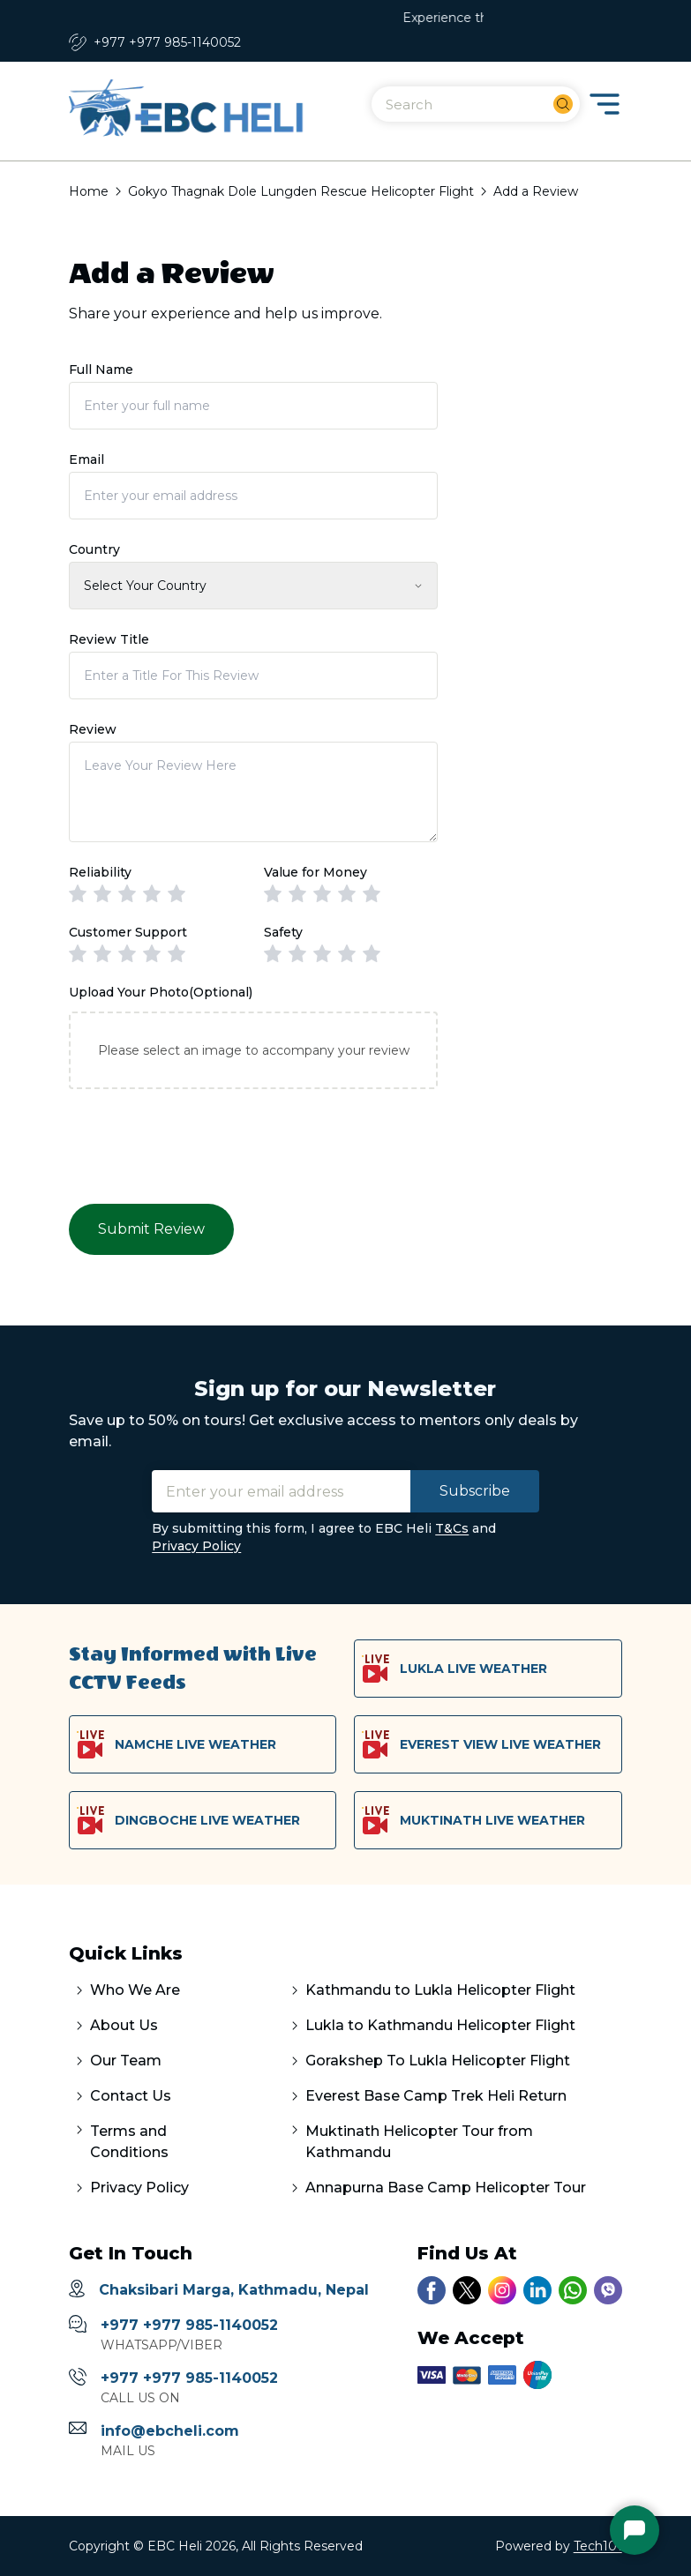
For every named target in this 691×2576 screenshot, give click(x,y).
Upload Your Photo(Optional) (160, 992)
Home (89, 191)
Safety (283, 932)
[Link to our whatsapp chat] (573, 2290)
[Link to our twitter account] (467, 2290)
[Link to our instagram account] (502, 2290)
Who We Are (135, 1990)
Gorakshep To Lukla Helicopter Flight (437, 2060)
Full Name (101, 369)
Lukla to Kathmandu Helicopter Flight (440, 2025)
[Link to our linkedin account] (537, 2290)
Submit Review (151, 1229)
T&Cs (452, 1528)
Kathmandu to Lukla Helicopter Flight (440, 1990)
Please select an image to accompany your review (253, 1050)
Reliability (100, 872)
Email (86, 459)
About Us (124, 2025)
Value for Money (315, 872)
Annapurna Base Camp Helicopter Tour (445, 2187)
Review (92, 729)
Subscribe (474, 1490)
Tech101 (598, 2546)
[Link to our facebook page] (431, 2290)
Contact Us (130, 2095)
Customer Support (128, 932)
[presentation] (203, 1144)
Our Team (125, 2060)
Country (94, 549)
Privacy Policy (196, 1546)
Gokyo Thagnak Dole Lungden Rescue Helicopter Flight (301, 191)
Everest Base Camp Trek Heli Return (436, 2095)
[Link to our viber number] (608, 2290)
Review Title (109, 639)
